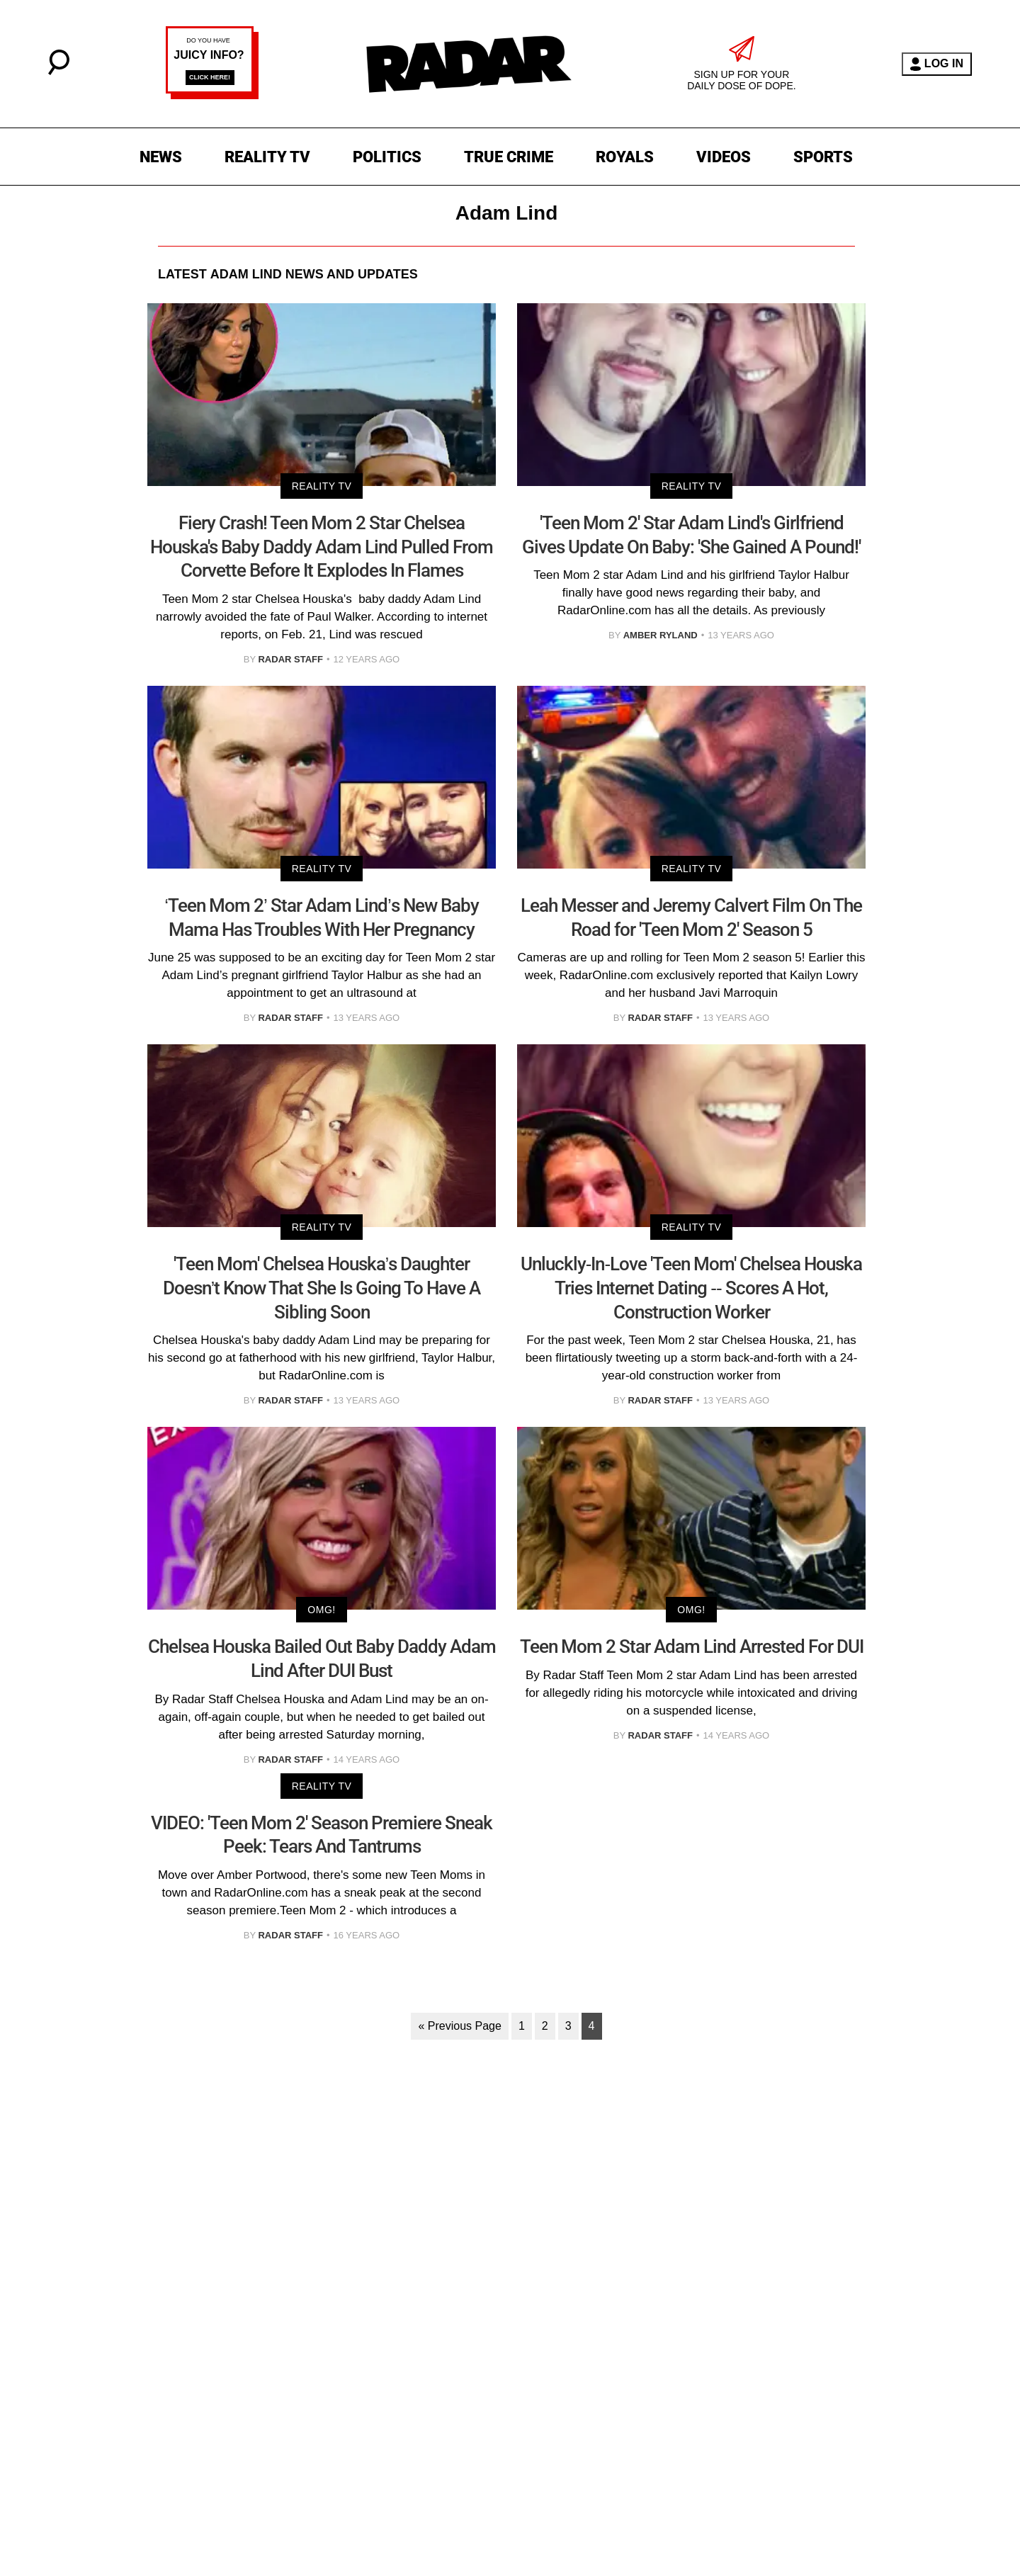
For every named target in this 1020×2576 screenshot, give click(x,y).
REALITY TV (267, 157)
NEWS (161, 157)
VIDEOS (723, 157)
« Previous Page (459, 2026)
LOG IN (936, 64)
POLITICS (387, 157)
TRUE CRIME (508, 157)
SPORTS (823, 157)
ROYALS (625, 157)
